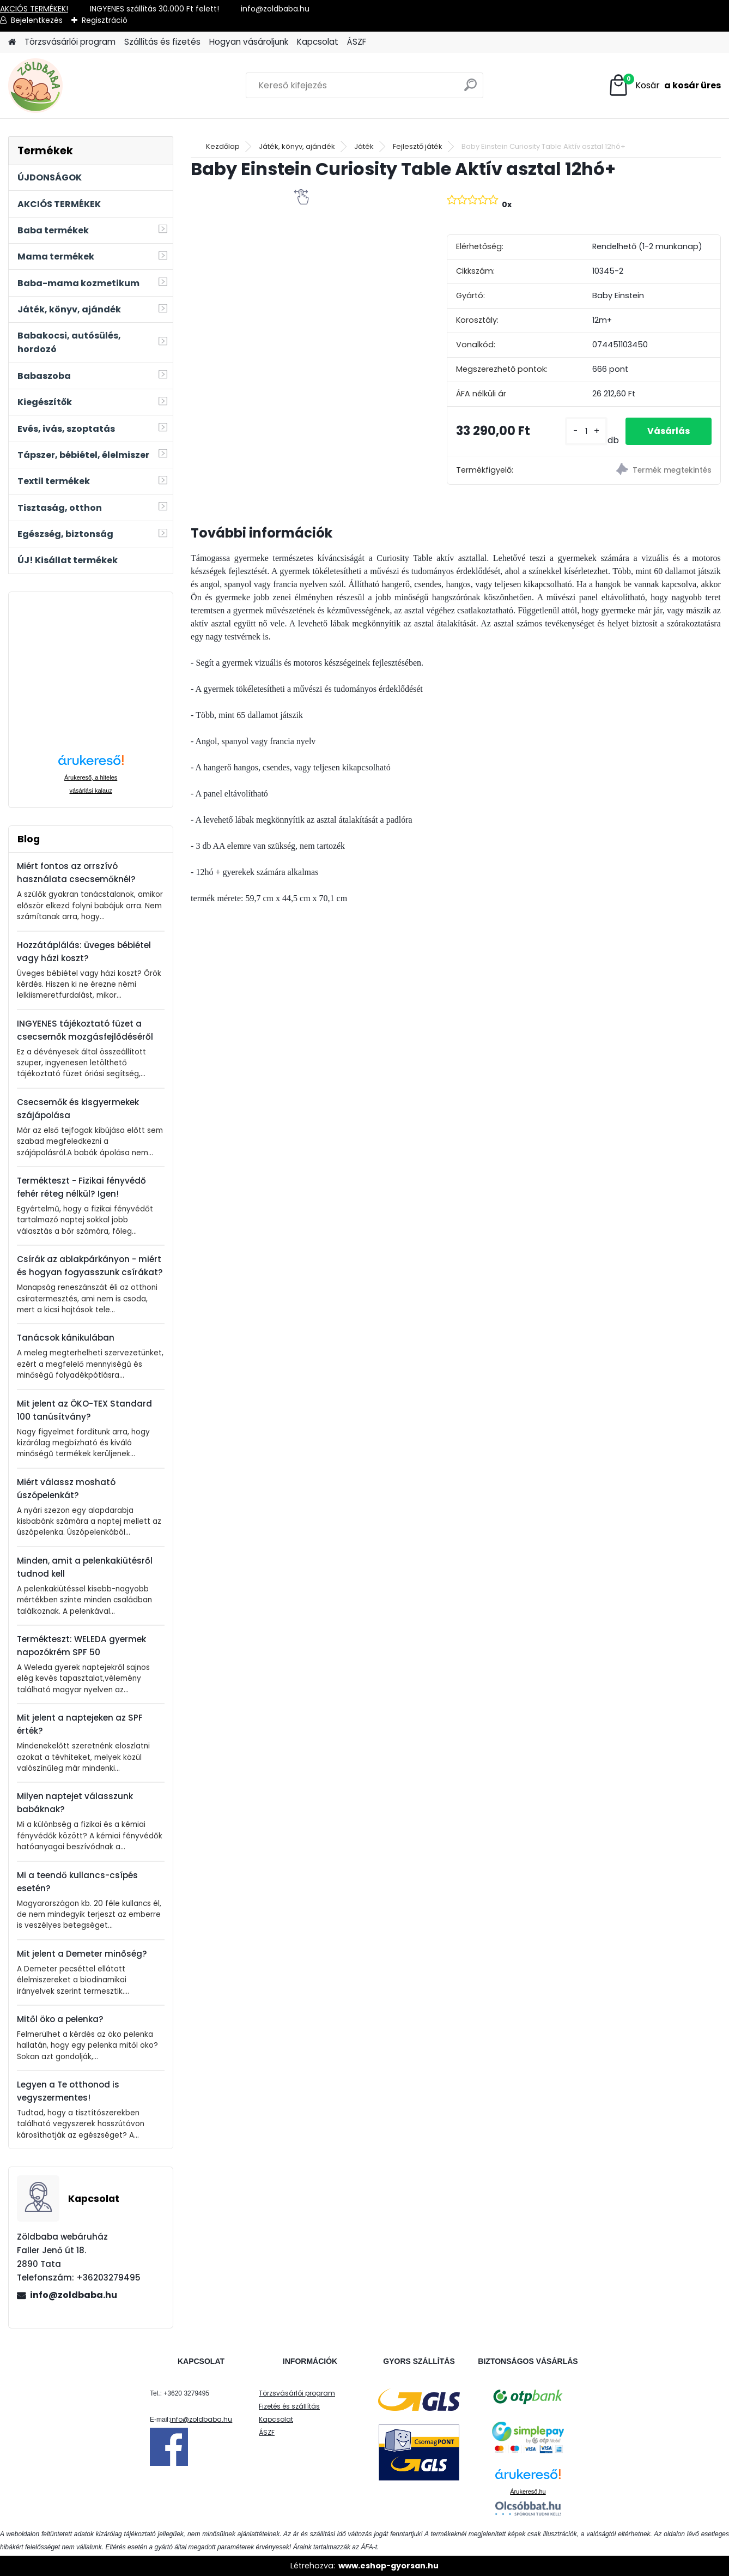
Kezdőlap (223, 146)
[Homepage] (12, 42)
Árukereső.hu (527, 2491)
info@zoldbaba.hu (73, 2295)
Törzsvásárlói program (70, 41)
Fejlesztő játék (417, 146)
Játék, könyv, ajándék (297, 146)
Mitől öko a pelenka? (60, 2019)
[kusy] (586, 431)
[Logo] (83, 85)
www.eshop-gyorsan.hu (388, 2565)
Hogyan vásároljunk (248, 41)
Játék (364, 146)
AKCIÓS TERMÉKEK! (34, 8)
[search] (470, 89)
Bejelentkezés (37, 20)
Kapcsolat (317, 41)
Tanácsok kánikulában (65, 1337)
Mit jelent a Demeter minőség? (82, 1953)
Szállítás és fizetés (162, 41)
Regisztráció (104, 20)
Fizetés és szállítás (289, 2406)
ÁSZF (356, 41)
